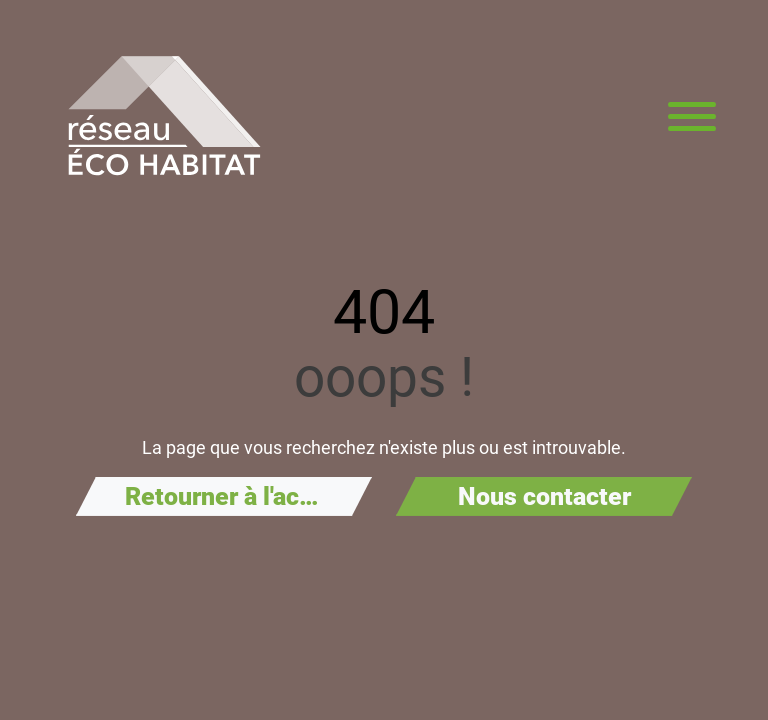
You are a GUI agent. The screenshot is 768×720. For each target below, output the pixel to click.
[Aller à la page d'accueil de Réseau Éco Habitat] (164, 116)
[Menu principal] (692, 116)
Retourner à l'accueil (239, 496)
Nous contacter (544, 496)
